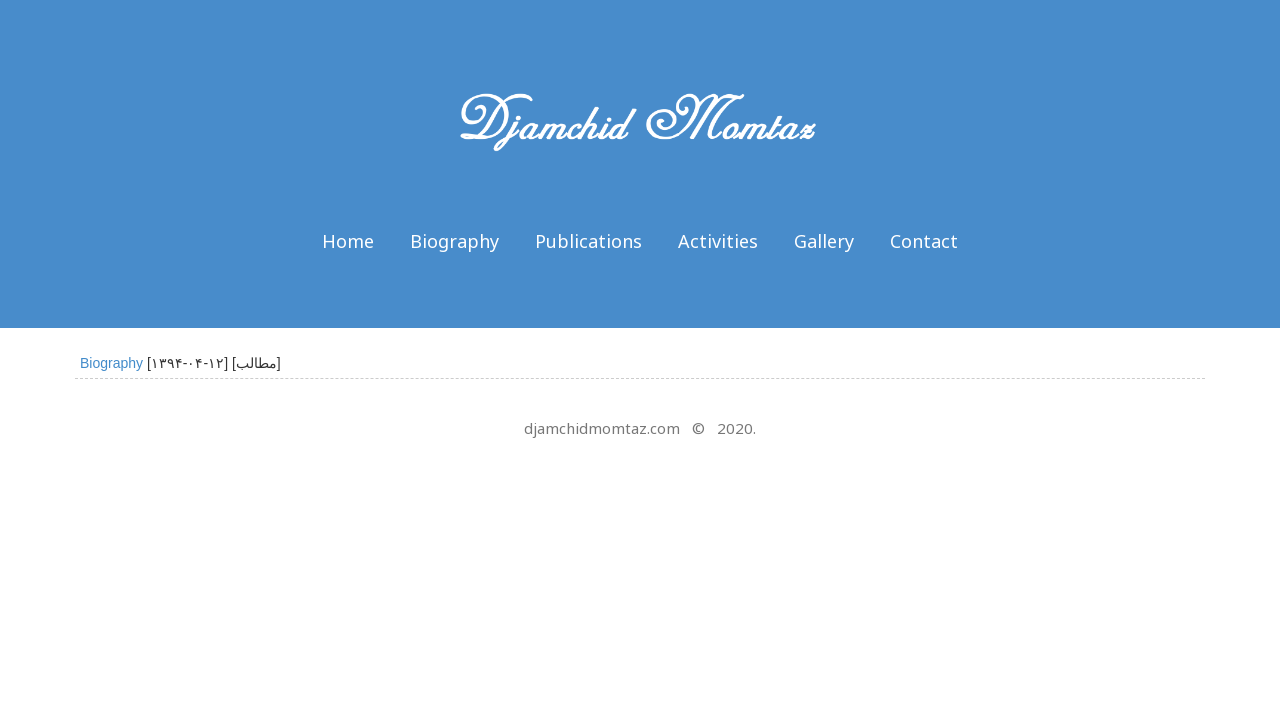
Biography (454, 241)
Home (348, 241)
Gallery (824, 241)
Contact (924, 241)
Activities (718, 241)
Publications (588, 241)
